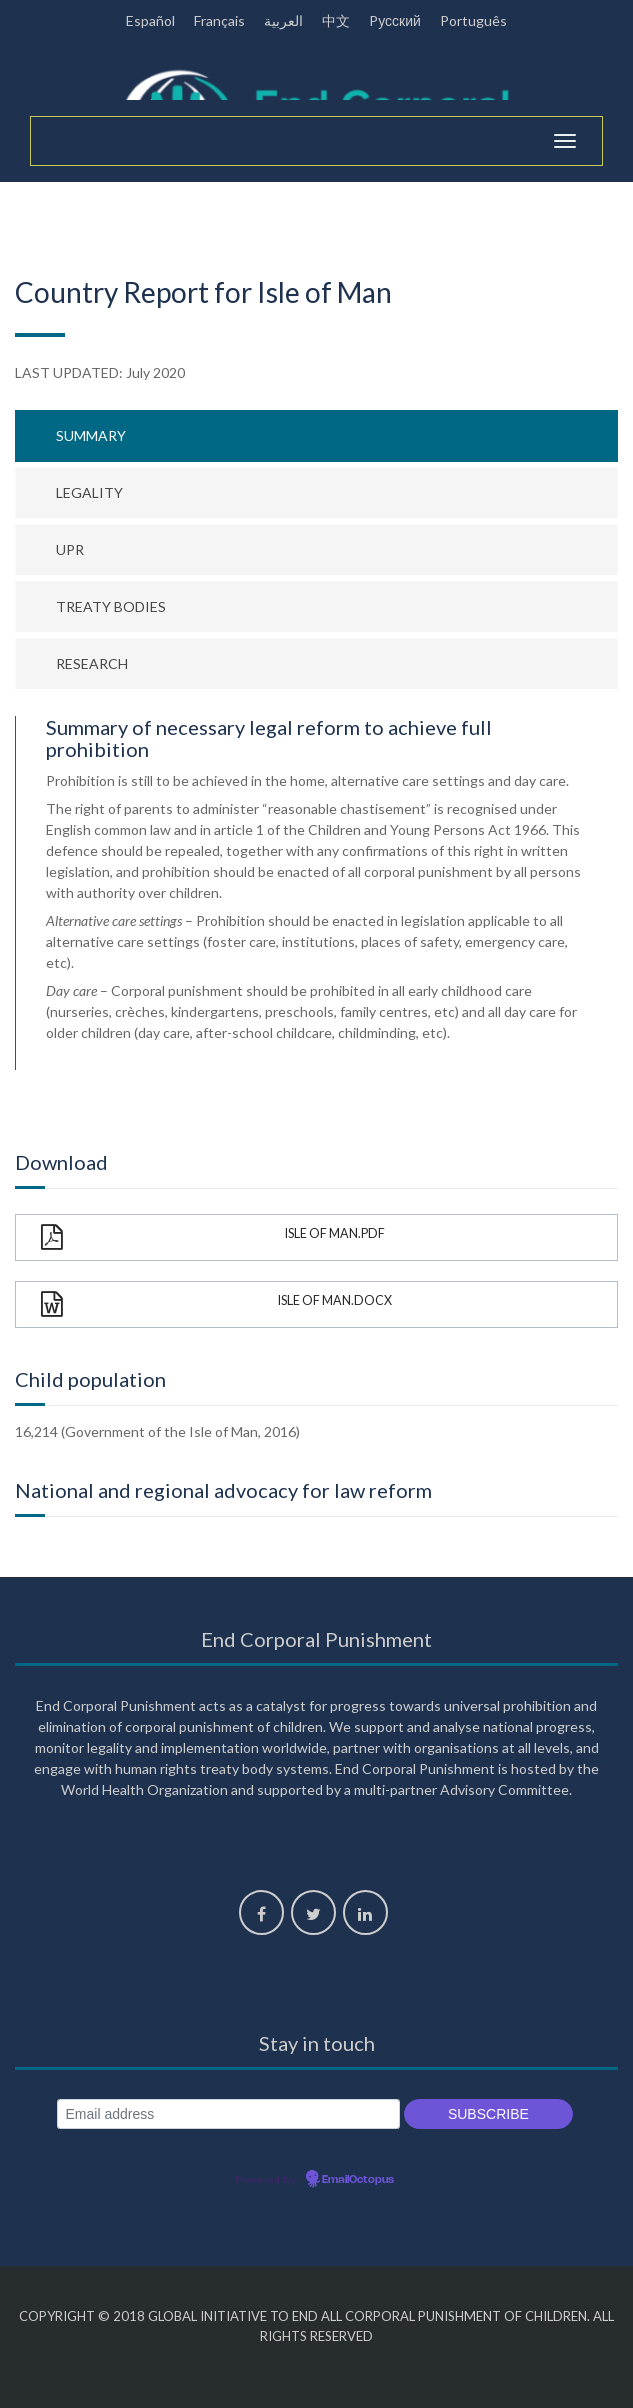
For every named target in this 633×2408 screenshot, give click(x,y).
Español (150, 20)
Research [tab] (92, 663)
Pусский (395, 20)
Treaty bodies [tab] (111, 606)
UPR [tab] (70, 549)
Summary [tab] (91, 435)
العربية (283, 20)
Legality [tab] (89, 492)
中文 (336, 20)
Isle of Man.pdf (213, 1237)
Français (219, 20)
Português (473, 20)
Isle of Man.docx (216, 1304)
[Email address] (228, 2114)
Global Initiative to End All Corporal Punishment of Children (367, 2316)
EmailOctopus (358, 2180)
